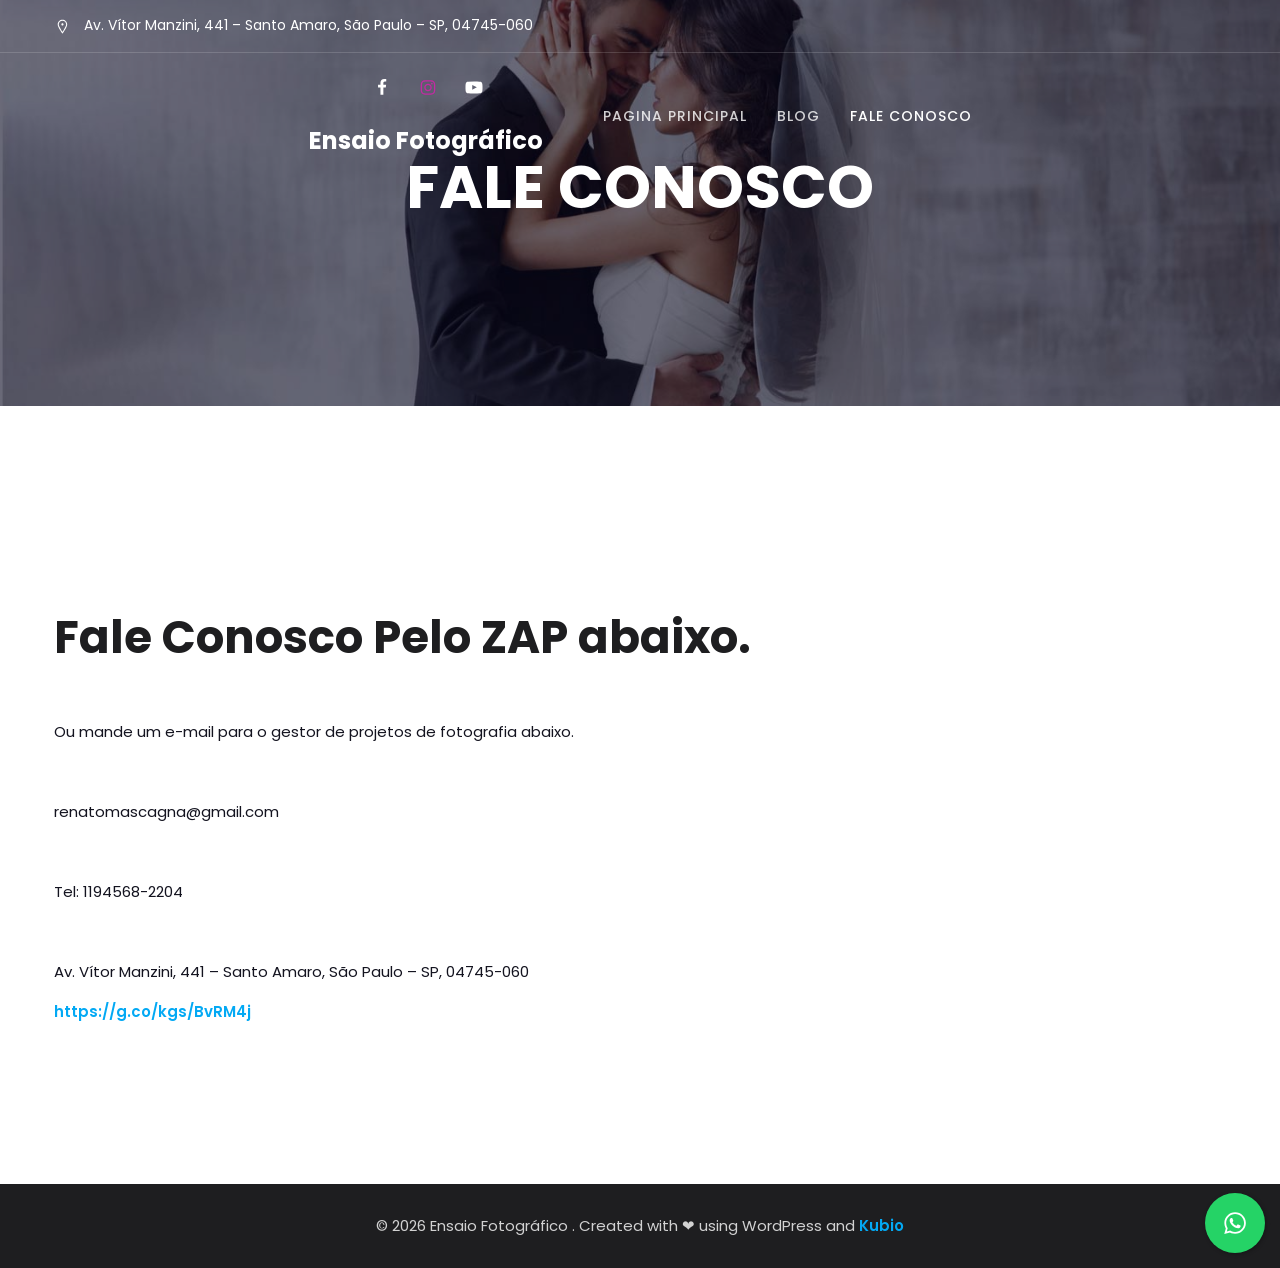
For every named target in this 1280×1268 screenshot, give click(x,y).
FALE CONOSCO (911, 116)
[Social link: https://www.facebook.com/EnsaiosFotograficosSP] (380, 88)
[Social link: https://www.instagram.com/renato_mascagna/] (426, 88)
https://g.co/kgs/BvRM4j (152, 1011)
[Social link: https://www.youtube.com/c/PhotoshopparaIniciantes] (472, 88)
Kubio (881, 1225)
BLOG (798, 116)
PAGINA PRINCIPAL (675, 116)
